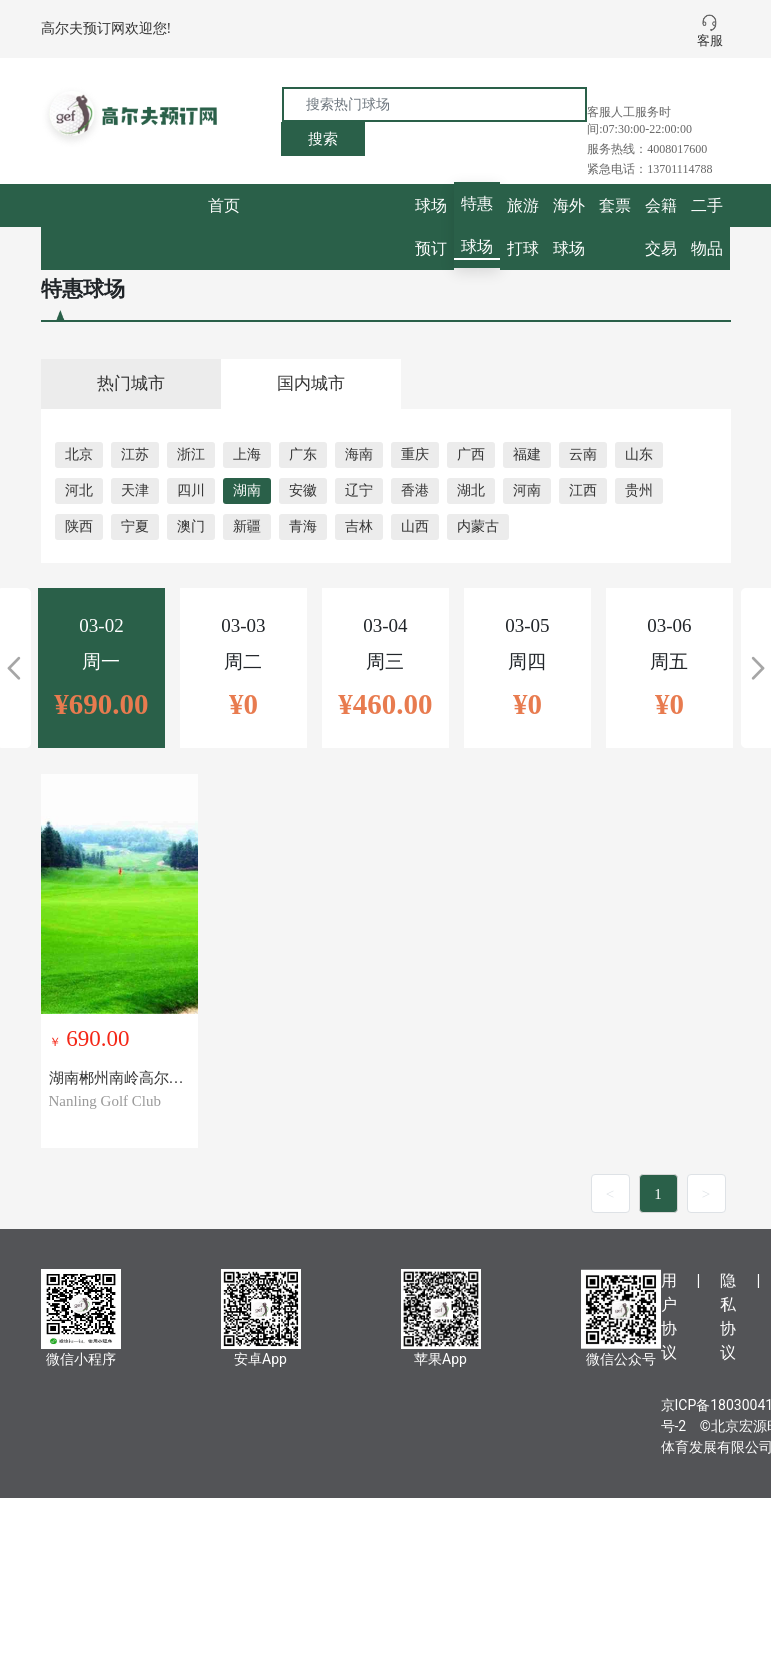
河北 (79, 490)
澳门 (191, 526)
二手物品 (707, 227)
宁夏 (135, 526)
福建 (527, 454)
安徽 (303, 490)
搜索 (323, 139)
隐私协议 (728, 1316)
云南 (583, 454)
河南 (527, 490)
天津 (135, 490)
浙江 (191, 454)
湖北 (471, 490)
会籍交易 (661, 227)
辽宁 (359, 490)
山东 (639, 454)
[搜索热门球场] (434, 104)
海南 (359, 454)
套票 (615, 205)
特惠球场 (477, 225)
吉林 (359, 526)
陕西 (79, 526)
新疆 (247, 526)
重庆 (415, 454)
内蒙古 (478, 526)
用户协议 (669, 1316)
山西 (415, 526)
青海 (303, 526)
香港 (415, 490)
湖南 (247, 490)
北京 (79, 454)
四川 (191, 490)
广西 (471, 454)
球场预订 (431, 227)
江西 (583, 490)
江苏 (135, 454)
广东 (303, 454)
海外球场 (569, 227)
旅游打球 (523, 227)
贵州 (639, 490)
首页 (224, 205)
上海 (247, 454)
